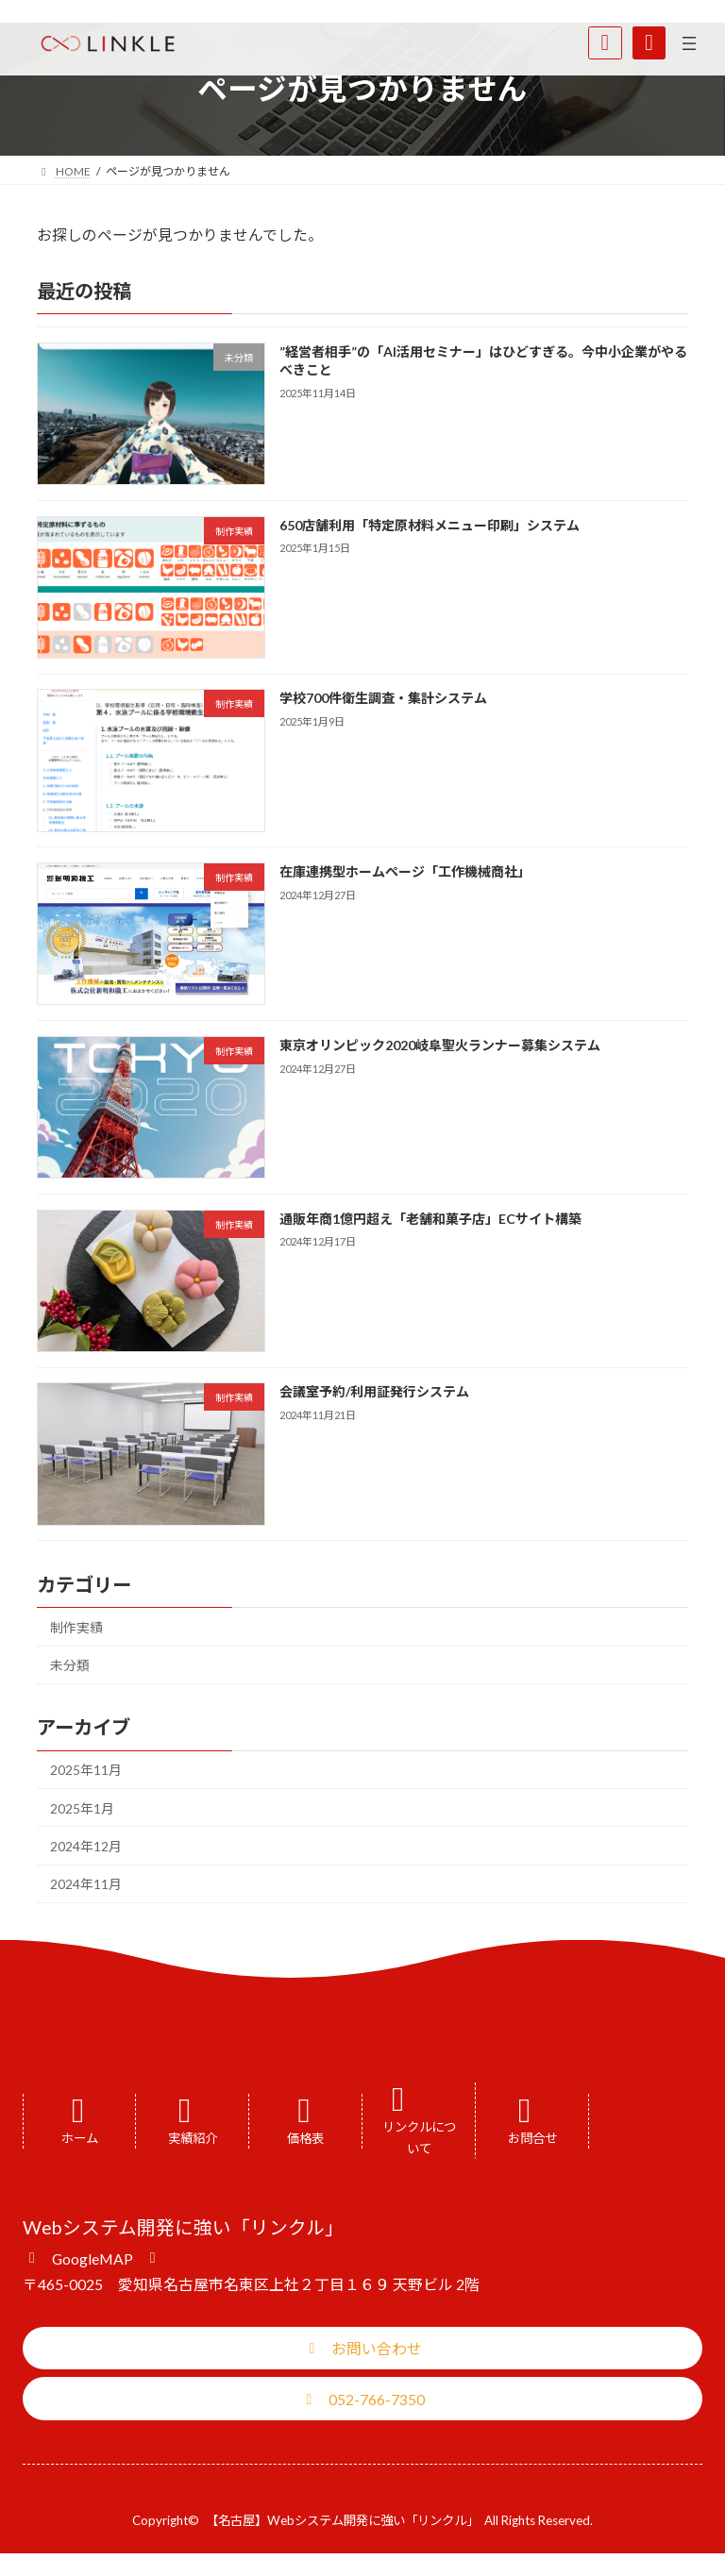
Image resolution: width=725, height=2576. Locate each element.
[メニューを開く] (689, 43)
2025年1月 (82, 1808)
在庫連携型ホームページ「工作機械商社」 (405, 871)
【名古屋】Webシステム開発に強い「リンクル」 (342, 2520)
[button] (92, 2257)
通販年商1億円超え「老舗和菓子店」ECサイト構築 (430, 1219)
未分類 (70, 1665)
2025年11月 (86, 1770)
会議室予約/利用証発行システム (374, 1391)
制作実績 (76, 1627)
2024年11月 (86, 1884)
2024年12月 (86, 1846)
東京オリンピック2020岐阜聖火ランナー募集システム (439, 1045)
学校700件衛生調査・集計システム (383, 698)
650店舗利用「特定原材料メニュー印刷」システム (429, 525)
